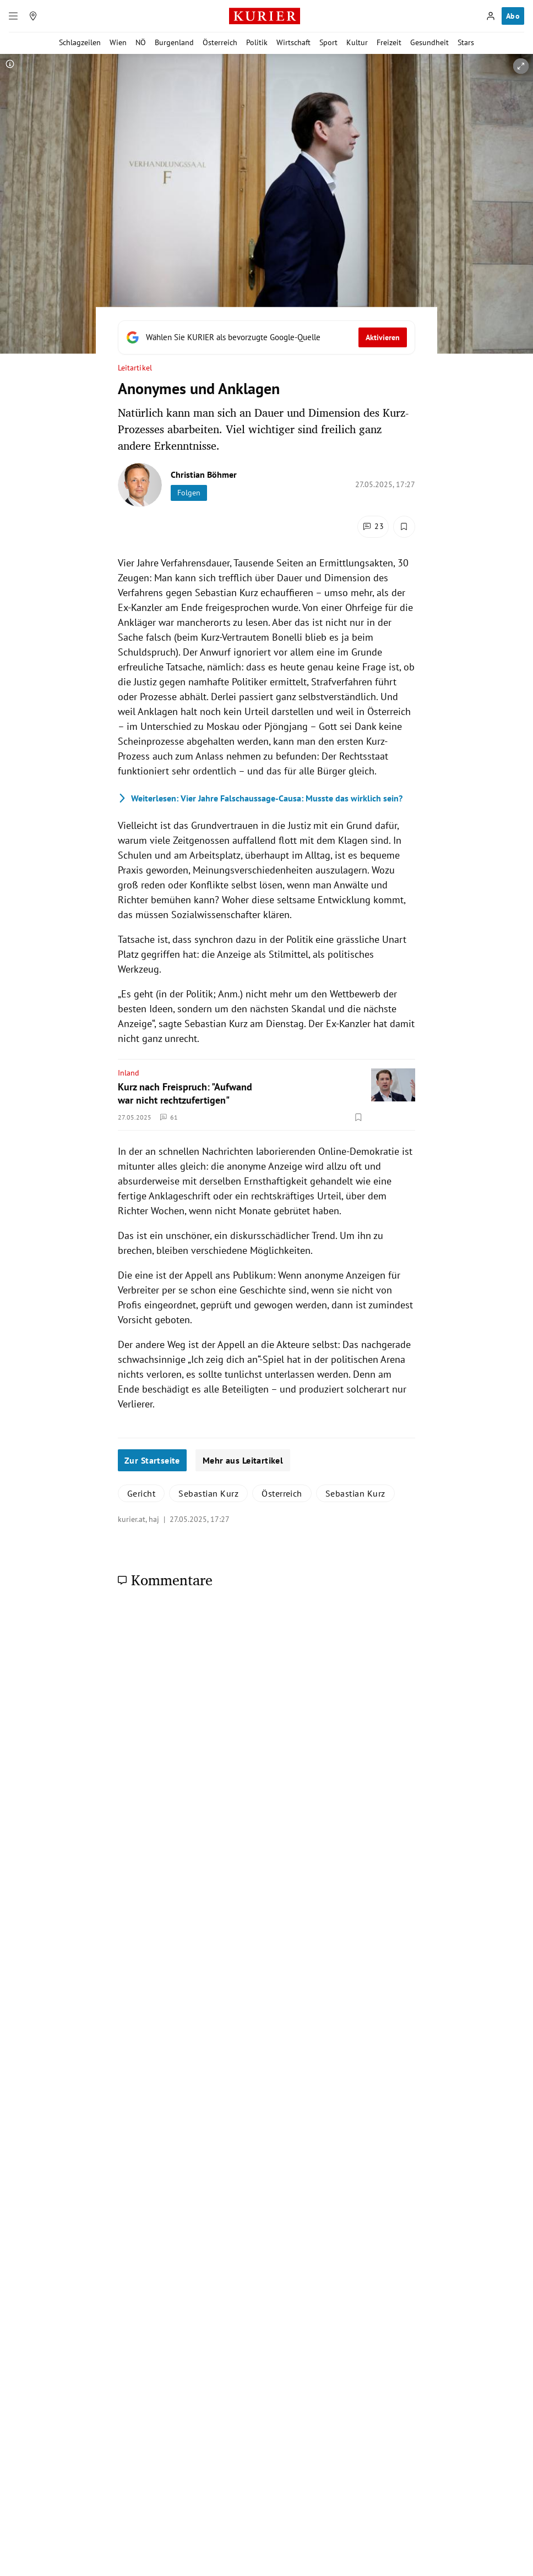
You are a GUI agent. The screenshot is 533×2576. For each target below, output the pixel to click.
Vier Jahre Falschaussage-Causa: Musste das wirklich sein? (260, 798)
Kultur (357, 42)
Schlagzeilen (80, 42)
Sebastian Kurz (208, 1493)
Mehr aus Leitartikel (243, 1460)
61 (169, 1117)
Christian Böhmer (204, 474)
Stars (466, 42)
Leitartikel (135, 368)
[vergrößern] (521, 66)
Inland (128, 1072)
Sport (328, 42)
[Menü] (13, 16)
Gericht (141, 1493)
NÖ (140, 42)
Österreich (220, 42)
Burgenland (174, 42)
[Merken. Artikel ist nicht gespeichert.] (404, 527)
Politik (257, 42)
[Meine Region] (33, 16)
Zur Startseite (152, 1460)
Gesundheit (429, 42)
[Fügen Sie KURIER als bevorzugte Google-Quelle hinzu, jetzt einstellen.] (266, 337)
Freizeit (389, 42)
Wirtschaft (293, 42)
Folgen (188, 493)
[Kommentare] (373, 527)
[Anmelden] (490, 16)
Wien (118, 42)
